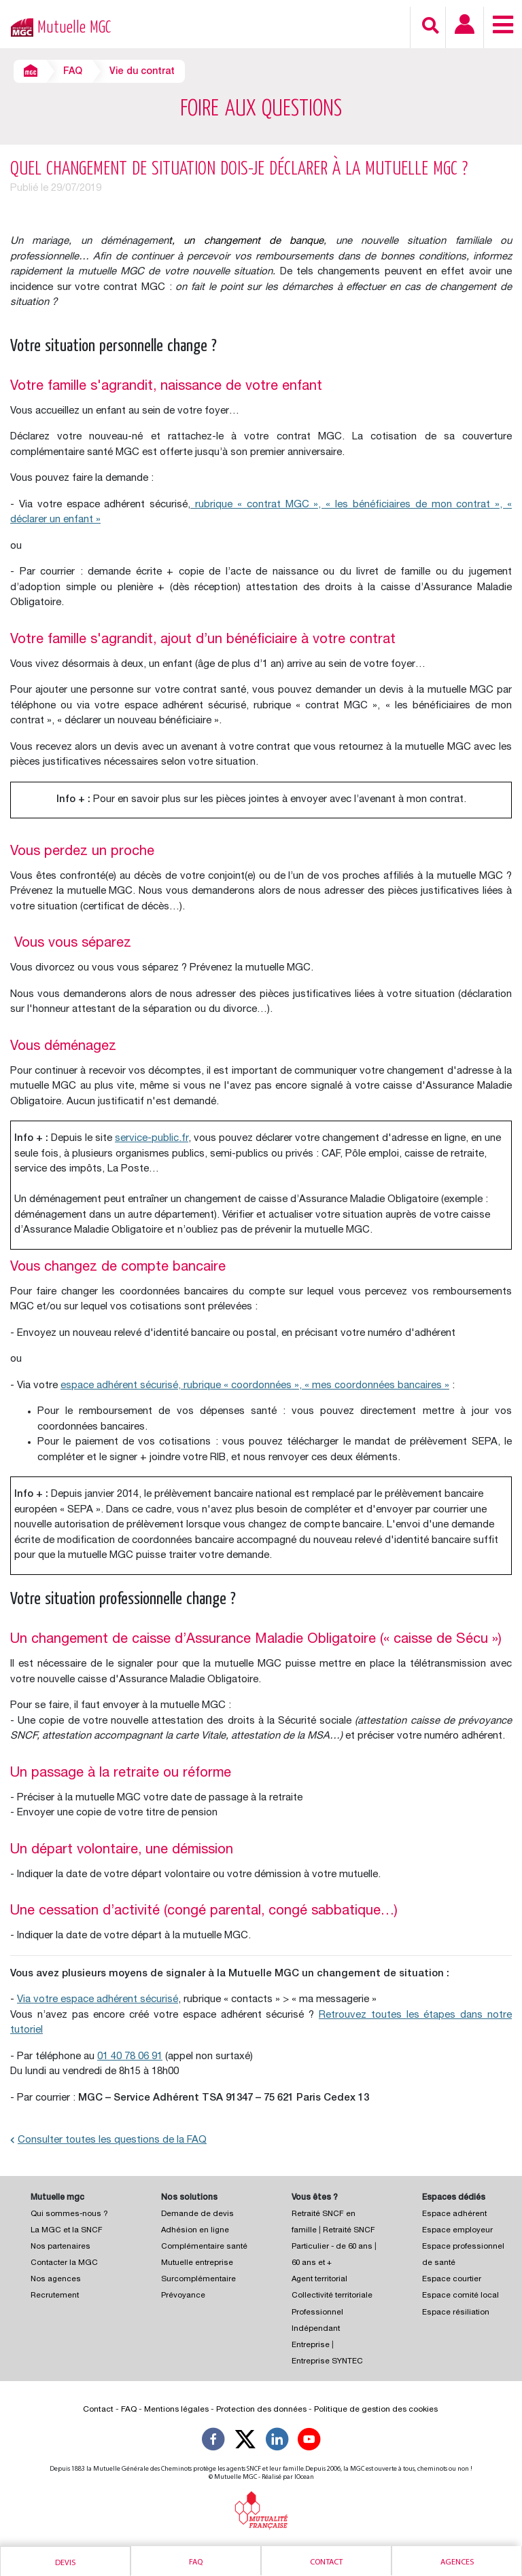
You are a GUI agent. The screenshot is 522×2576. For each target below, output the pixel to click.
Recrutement (55, 2296)
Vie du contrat (142, 72)
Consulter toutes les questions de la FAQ (108, 2140)
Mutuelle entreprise (197, 2263)
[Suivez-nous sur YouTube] (309, 2441)
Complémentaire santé (204, 2247)
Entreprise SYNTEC (327, 2361)
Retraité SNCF (349, 2230)
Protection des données (261, 2410)
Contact (326, 2562)
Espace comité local (460, 2296)
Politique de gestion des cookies (376, 2410)
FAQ (72, 72)
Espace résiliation (455, 2313)
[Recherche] (430, 25)
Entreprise (311, 2345)
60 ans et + (312, 2263)
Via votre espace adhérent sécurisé (97, 2000)
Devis (65, 2563)
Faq (196, 2562)
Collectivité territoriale (332, 2296)
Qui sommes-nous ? (69, 2214)
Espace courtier (451, 2279)
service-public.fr (151, 1138)
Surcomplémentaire (198, 2279)
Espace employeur (457, 2230)
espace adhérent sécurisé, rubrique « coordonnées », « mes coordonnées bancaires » (254, 1386)
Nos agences (56, 2279)
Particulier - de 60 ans (332, 2247)
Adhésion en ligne (195, 2230)
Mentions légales (176, 2410)
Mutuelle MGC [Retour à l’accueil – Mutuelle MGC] (74, 27)
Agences (457, 2562)
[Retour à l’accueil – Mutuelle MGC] (18, 26)
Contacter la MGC (64, 2263)
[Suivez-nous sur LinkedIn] (277, 2441)
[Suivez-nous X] (245, 2441)
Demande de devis (197, 2214)
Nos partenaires (60, 2247)
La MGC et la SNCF (67, 2230)
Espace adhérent (454, 2214)
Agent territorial (319, 2279)
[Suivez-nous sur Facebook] (213, 2441)
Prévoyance (183, 2296)
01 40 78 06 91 (129, 2057)
